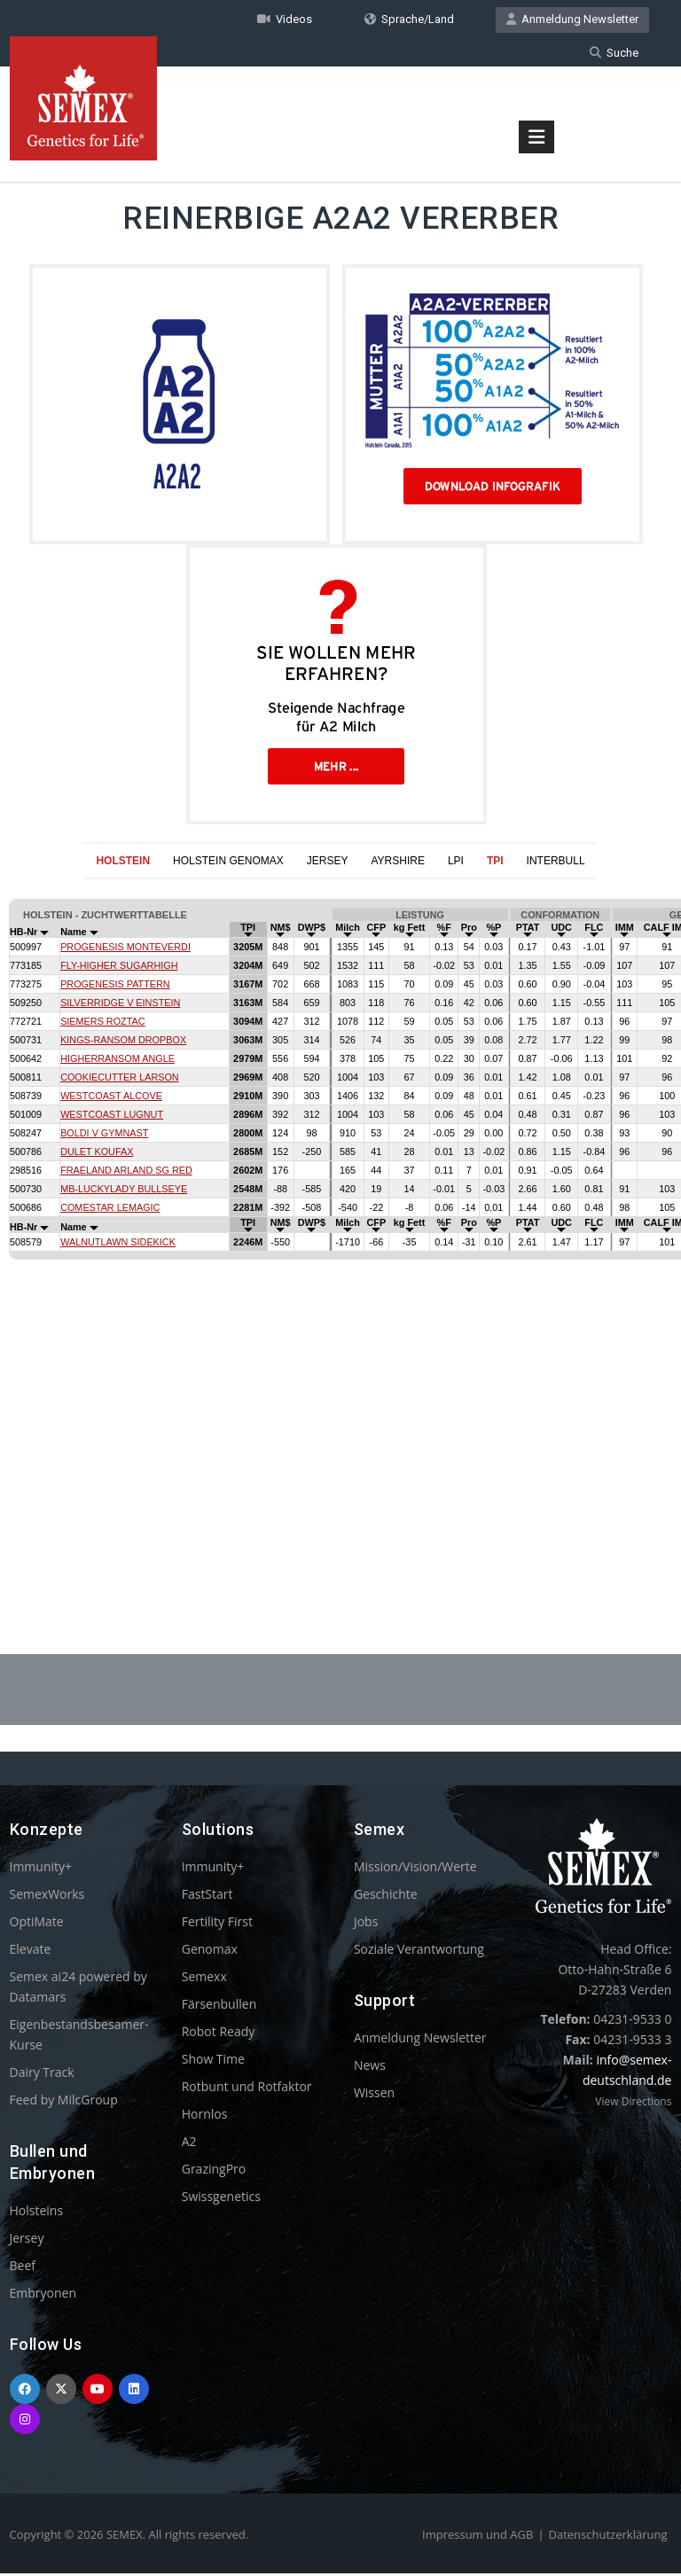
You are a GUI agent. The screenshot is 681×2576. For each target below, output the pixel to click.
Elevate (30, 1951)
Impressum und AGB (477, 2537)
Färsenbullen (219, 2006)
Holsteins (37, 2213)
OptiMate (37, 1924)
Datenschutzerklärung (608, 2537)
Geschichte (386, 1896)
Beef (22, 2268)
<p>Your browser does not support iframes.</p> (340, 1226)
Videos (284, 20)
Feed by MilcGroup (64, 2102)
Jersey (27, 2240)
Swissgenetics (221, 2198)
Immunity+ (41, 1869)
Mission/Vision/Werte (415, 1869)
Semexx (204, 1979)
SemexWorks (47, 1896)
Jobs (366, 1924)
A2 (189, 2143)
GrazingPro (214, 2171)
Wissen (374, 2095)
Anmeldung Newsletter (572, 20)
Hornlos (205, 2116)
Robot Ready (218, 2034)
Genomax (210, 1951)
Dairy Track (42, 2074)
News (370, 2067)
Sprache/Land (409, 20)
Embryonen (43, 2295)
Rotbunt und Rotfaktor (247, 2088)
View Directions (633, 2104)
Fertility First (217, 1924)
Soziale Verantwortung (419, 1951)
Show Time (213, 2061)
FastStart (207, 1896)
